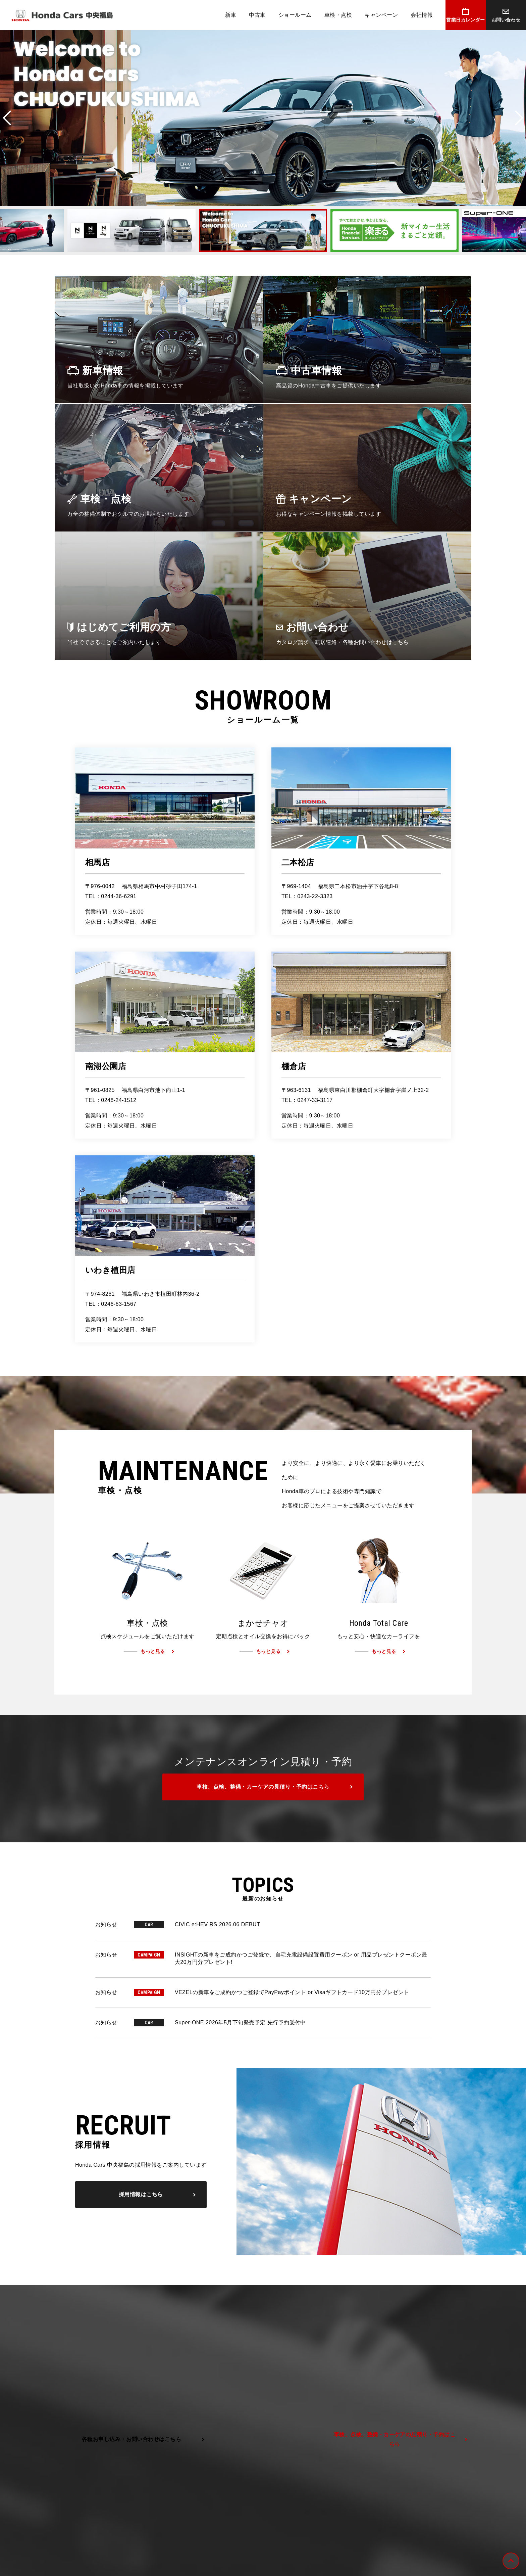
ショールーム (295, 15)
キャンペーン (381, 15)
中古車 (257, 15)
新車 (230, 15)
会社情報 (422, 15)
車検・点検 (338, 15)
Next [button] (519, 117)
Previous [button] (7, 117)
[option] (263, 118)
